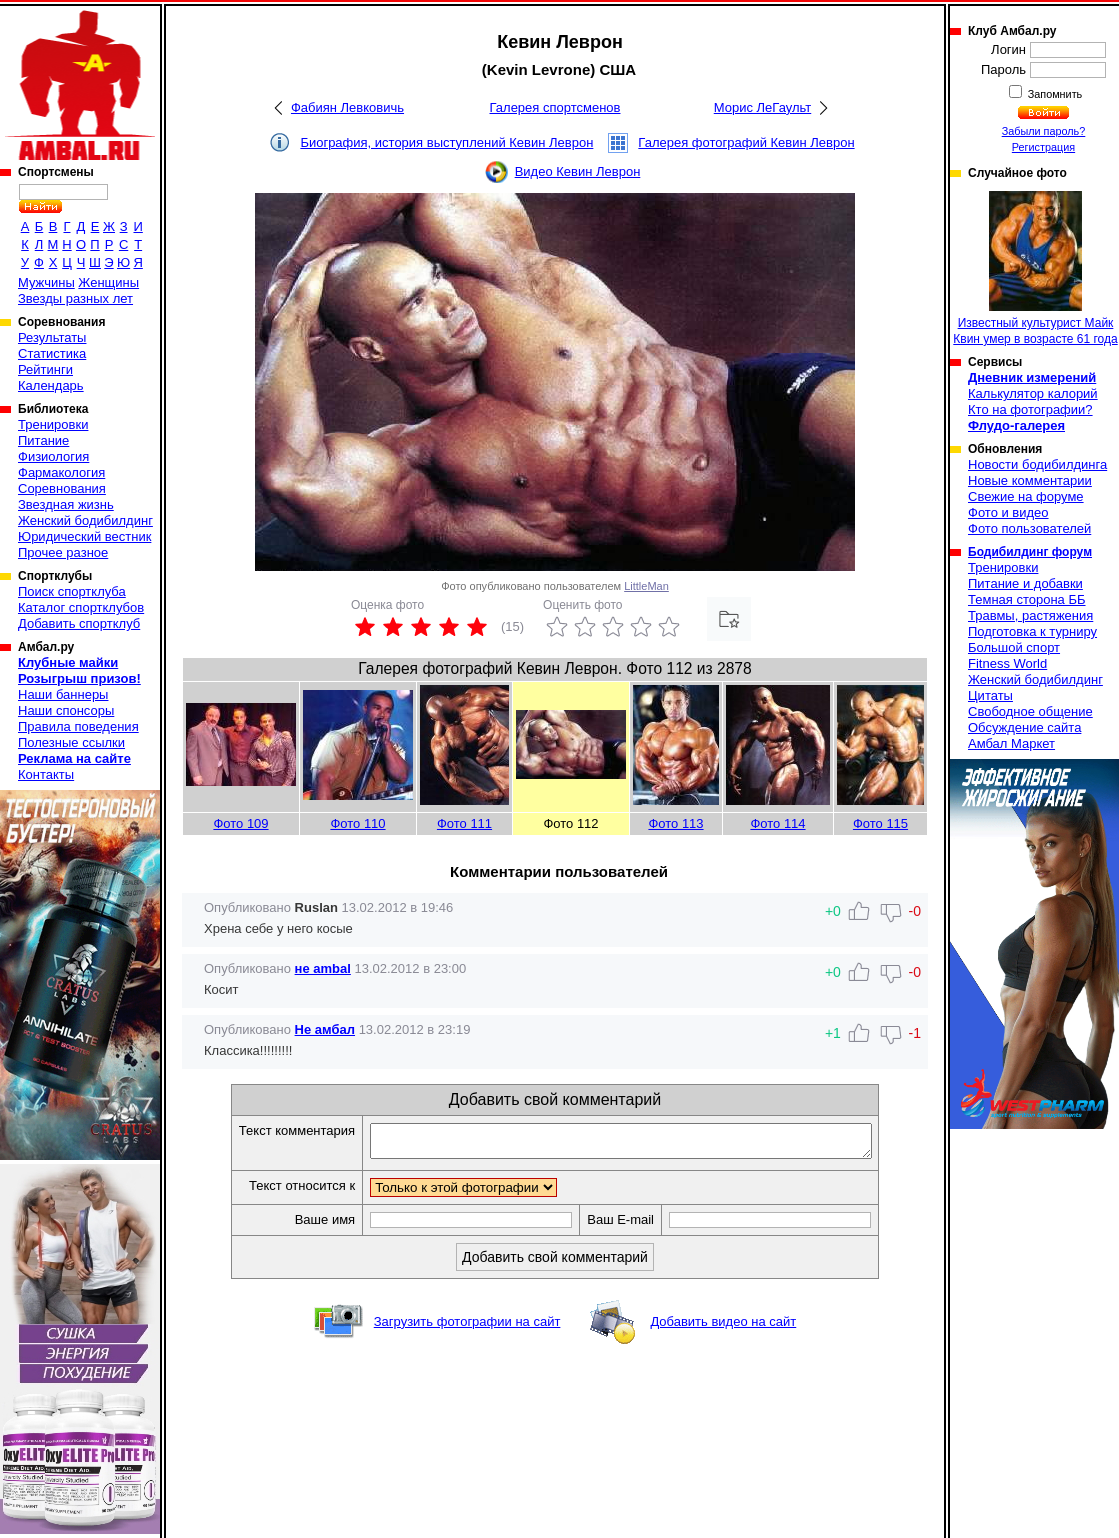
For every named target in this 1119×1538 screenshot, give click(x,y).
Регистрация (1043, 147)
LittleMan (646, 586)
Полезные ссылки (71, 742)
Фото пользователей (1029, 528)
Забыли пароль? (1044, 131)
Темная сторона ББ (1027, 599)
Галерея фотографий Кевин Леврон (746, 142)
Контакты (46, 774)
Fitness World (1007, 663)
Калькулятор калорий (1033, 393)
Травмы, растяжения (1030, 615)
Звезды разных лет (75, 298)
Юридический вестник (84, 536)
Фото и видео (1008, 512)
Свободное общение (1030, 711)
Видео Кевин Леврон (578, 171)
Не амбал (325, 1029)
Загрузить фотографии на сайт (467, 1327)
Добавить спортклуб (79, 623)
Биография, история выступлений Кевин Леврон (446, 142)
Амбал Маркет (1011, 743)
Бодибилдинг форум (1030, 552)
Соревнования (62, 488)
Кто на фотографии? (1030, 409)
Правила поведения (78, 726)
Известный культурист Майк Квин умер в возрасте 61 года (1035, 268)
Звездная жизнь (66, 504)
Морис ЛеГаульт (762, 107)
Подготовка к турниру (1032, 631)
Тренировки (53, 424)
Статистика (52, 353)
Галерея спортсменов (555, 107)
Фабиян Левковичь (347, 107)
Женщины (108, 282)
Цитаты (990, 695)
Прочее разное (63, 552)
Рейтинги (45, 369)
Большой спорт (1014, 647)
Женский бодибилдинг (85, 520)
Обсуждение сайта (1024, 727)
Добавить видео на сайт (723, 1327)
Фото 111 (464, 823)
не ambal (323, 968)
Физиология (53, 456)
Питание (43, 440)
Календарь (51, 385)
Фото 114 (777, 823)
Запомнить (1054, 94)
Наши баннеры (63, 694)
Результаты (52, 337)
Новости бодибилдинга (1037, 464)
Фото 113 (675, 823)
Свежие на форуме (1026, 496)
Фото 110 (357, 823)
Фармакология (61, 472)
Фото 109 (240, 823)
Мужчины (46, 282)
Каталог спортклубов (81, 607)
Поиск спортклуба (72, 591)
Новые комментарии (1030, 480)
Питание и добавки (1025, 583)
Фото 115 (880, 823)
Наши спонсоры (66, 710)
